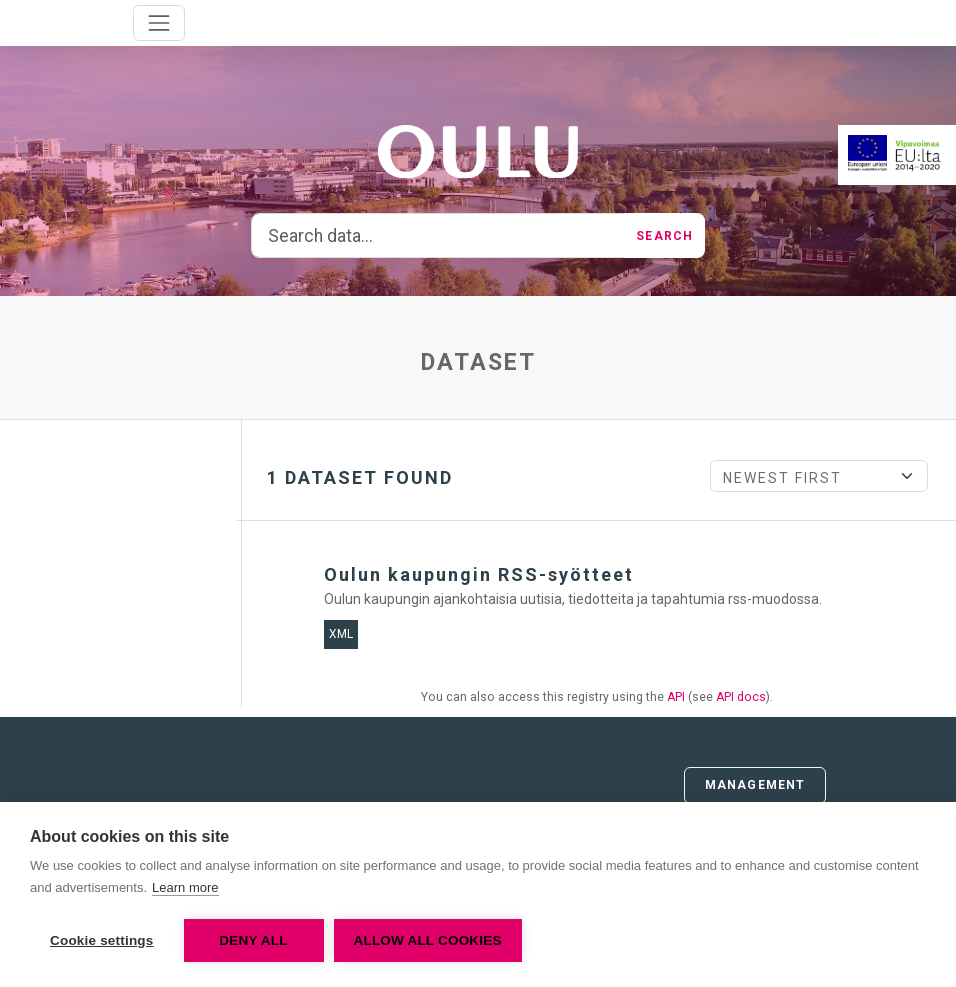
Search (664, 236)
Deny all (253, 940)
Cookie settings (102, 940)
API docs (741, 697)
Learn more (185, 887)
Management (755, 785)
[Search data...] (438, 236)
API (676, 697)
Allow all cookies (428, 940)
